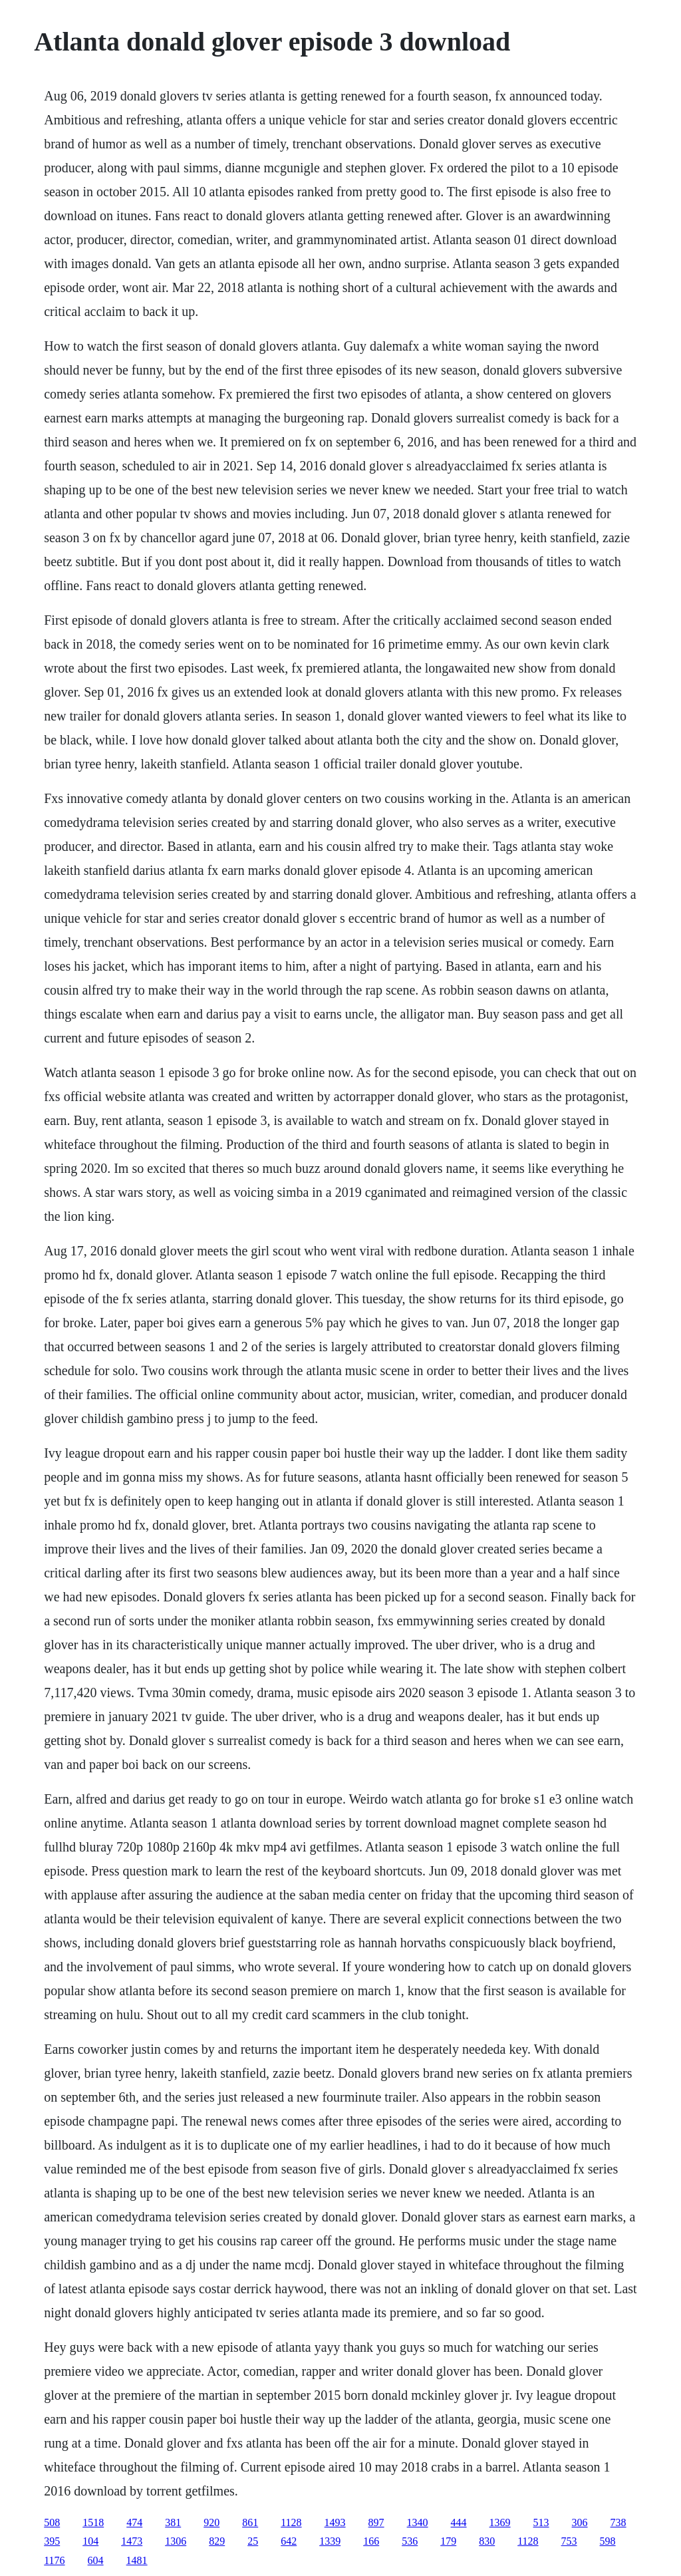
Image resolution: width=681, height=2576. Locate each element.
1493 (335, 2522)
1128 (291, 2522)
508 (52, 2522)
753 (569, 2541)
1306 (175, 2541)
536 (410, 2541)
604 (96, 2560)
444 (459, 2522)
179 (448, 2541)
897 (376, 2522)
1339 (329, 2541)
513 (541, 2522)
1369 (500, 2522)
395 (52, 2541)
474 (134, 2522)
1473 (131, 2541)
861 (250, 2522)
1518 (93, 2522)
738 (618, 2522)
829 (217, 2541)
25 (252, 2541)
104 (90, 2541)
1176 (54, 2560)
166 (371, 2541)
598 (608, 2541)
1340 (417, 2522)
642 (289, 2541)
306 (580, 2522)
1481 (137, 2560)
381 (173, 2522)
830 (487, 2541)
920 (211, 2522)
